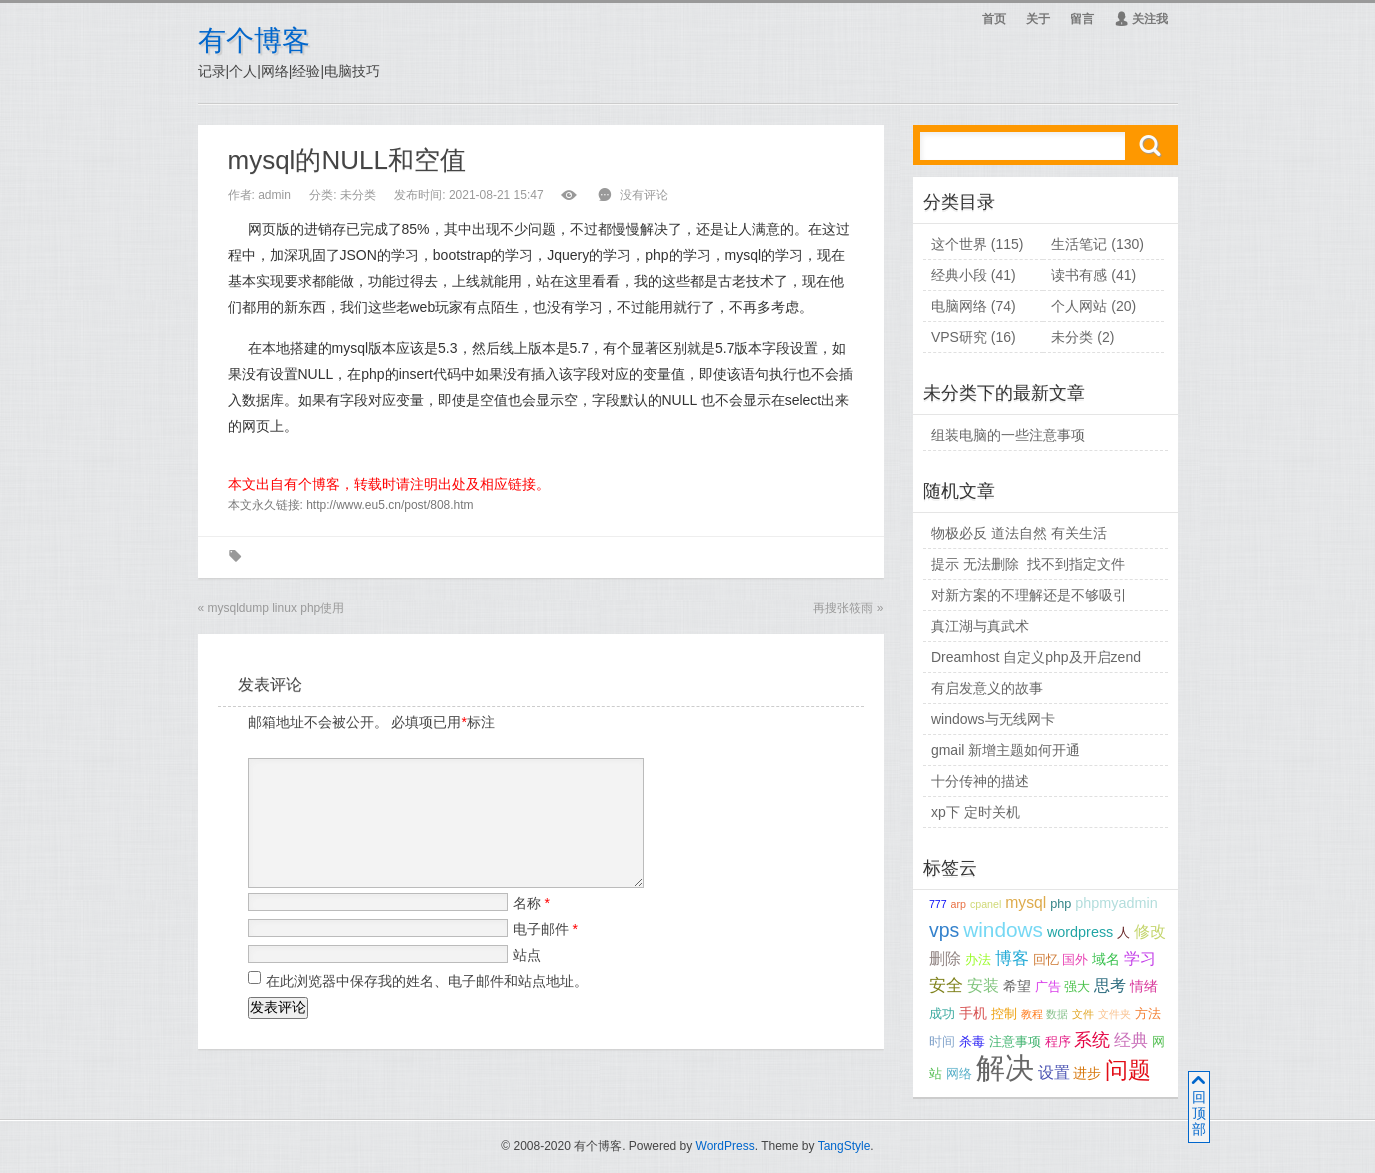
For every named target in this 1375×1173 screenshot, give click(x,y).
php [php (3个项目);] (1060, 904)
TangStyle (844, 1146)
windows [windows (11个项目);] (1003, 929)
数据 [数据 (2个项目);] (1057, 1014)
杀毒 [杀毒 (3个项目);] (972, 1042)
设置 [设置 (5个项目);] (1054, 1072)
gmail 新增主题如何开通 (1005, 750)
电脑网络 (959, 306)
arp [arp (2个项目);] (958, 904)
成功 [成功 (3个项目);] (942, 1014)
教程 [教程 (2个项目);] (1032, 1014)
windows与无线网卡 (993, 719)
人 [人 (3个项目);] (1123, 933)
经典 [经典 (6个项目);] (1131, 1040)
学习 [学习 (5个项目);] (1140, 958)
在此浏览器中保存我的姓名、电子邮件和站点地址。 (427, 1005)
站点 (527, 979)
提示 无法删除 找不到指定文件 (1028, 564)
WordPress (725, 1146)
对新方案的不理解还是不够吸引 (1029, 595)
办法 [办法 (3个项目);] (978, 960)
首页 (994, 19)
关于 (1038, 19)
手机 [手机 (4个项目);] (973, 1013)
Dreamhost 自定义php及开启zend (1036, 657)
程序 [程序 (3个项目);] (1058, 1042)
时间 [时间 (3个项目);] (942, 1042)
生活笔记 (1079, 244)
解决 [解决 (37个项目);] (1005, 1067)
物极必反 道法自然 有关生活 (1019, 533)
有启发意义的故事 (987, 688)
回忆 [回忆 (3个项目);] (1046, 960)
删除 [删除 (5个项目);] (945, 958)
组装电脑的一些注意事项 (1008, 435)
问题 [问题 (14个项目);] (1128, 1070)
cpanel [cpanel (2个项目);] (985, 904)
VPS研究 (959, 337)
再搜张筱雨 (843, 608)
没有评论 (644, 195)
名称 (531, 927)
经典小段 (959, 275)
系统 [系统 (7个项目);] (1092, 1040)
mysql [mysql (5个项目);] (1025, 902)
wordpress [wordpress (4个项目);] (1080, 932)
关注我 (1141, 19)
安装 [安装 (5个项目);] (983, 985)
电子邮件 (545, 953)
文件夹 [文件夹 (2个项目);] (1114, 1014)
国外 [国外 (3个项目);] (1075, 960)
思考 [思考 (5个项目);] (1110, 985)
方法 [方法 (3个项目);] (1148, 1014)
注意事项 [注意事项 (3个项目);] (1015, 1042)
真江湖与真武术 (980, 626)
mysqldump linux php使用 (276, 608)
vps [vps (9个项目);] (944, 930)
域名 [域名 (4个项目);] (1106, 959)
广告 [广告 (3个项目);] (1048, 987)
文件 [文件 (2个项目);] (1083, 1014)
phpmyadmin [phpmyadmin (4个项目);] (1116, 903)
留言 (1082, 19)
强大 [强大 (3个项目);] (1077, 987)
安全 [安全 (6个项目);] (946, 985)
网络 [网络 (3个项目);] (959, 1074)
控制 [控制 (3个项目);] (1004, 1014)
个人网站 (1079, 306)
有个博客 (254, 40)
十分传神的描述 (980, 781)
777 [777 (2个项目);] (938, 904)
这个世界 (959, 244)
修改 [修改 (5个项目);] (1150, 931)
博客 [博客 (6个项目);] (1012, 958)
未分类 (358, 195)
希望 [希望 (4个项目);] (1017, 986)
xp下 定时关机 (975, 812)
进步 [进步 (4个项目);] (1087, 1073)
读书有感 (1079, 275)
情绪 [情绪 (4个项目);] (1144, 986)
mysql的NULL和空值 (347, 160)
